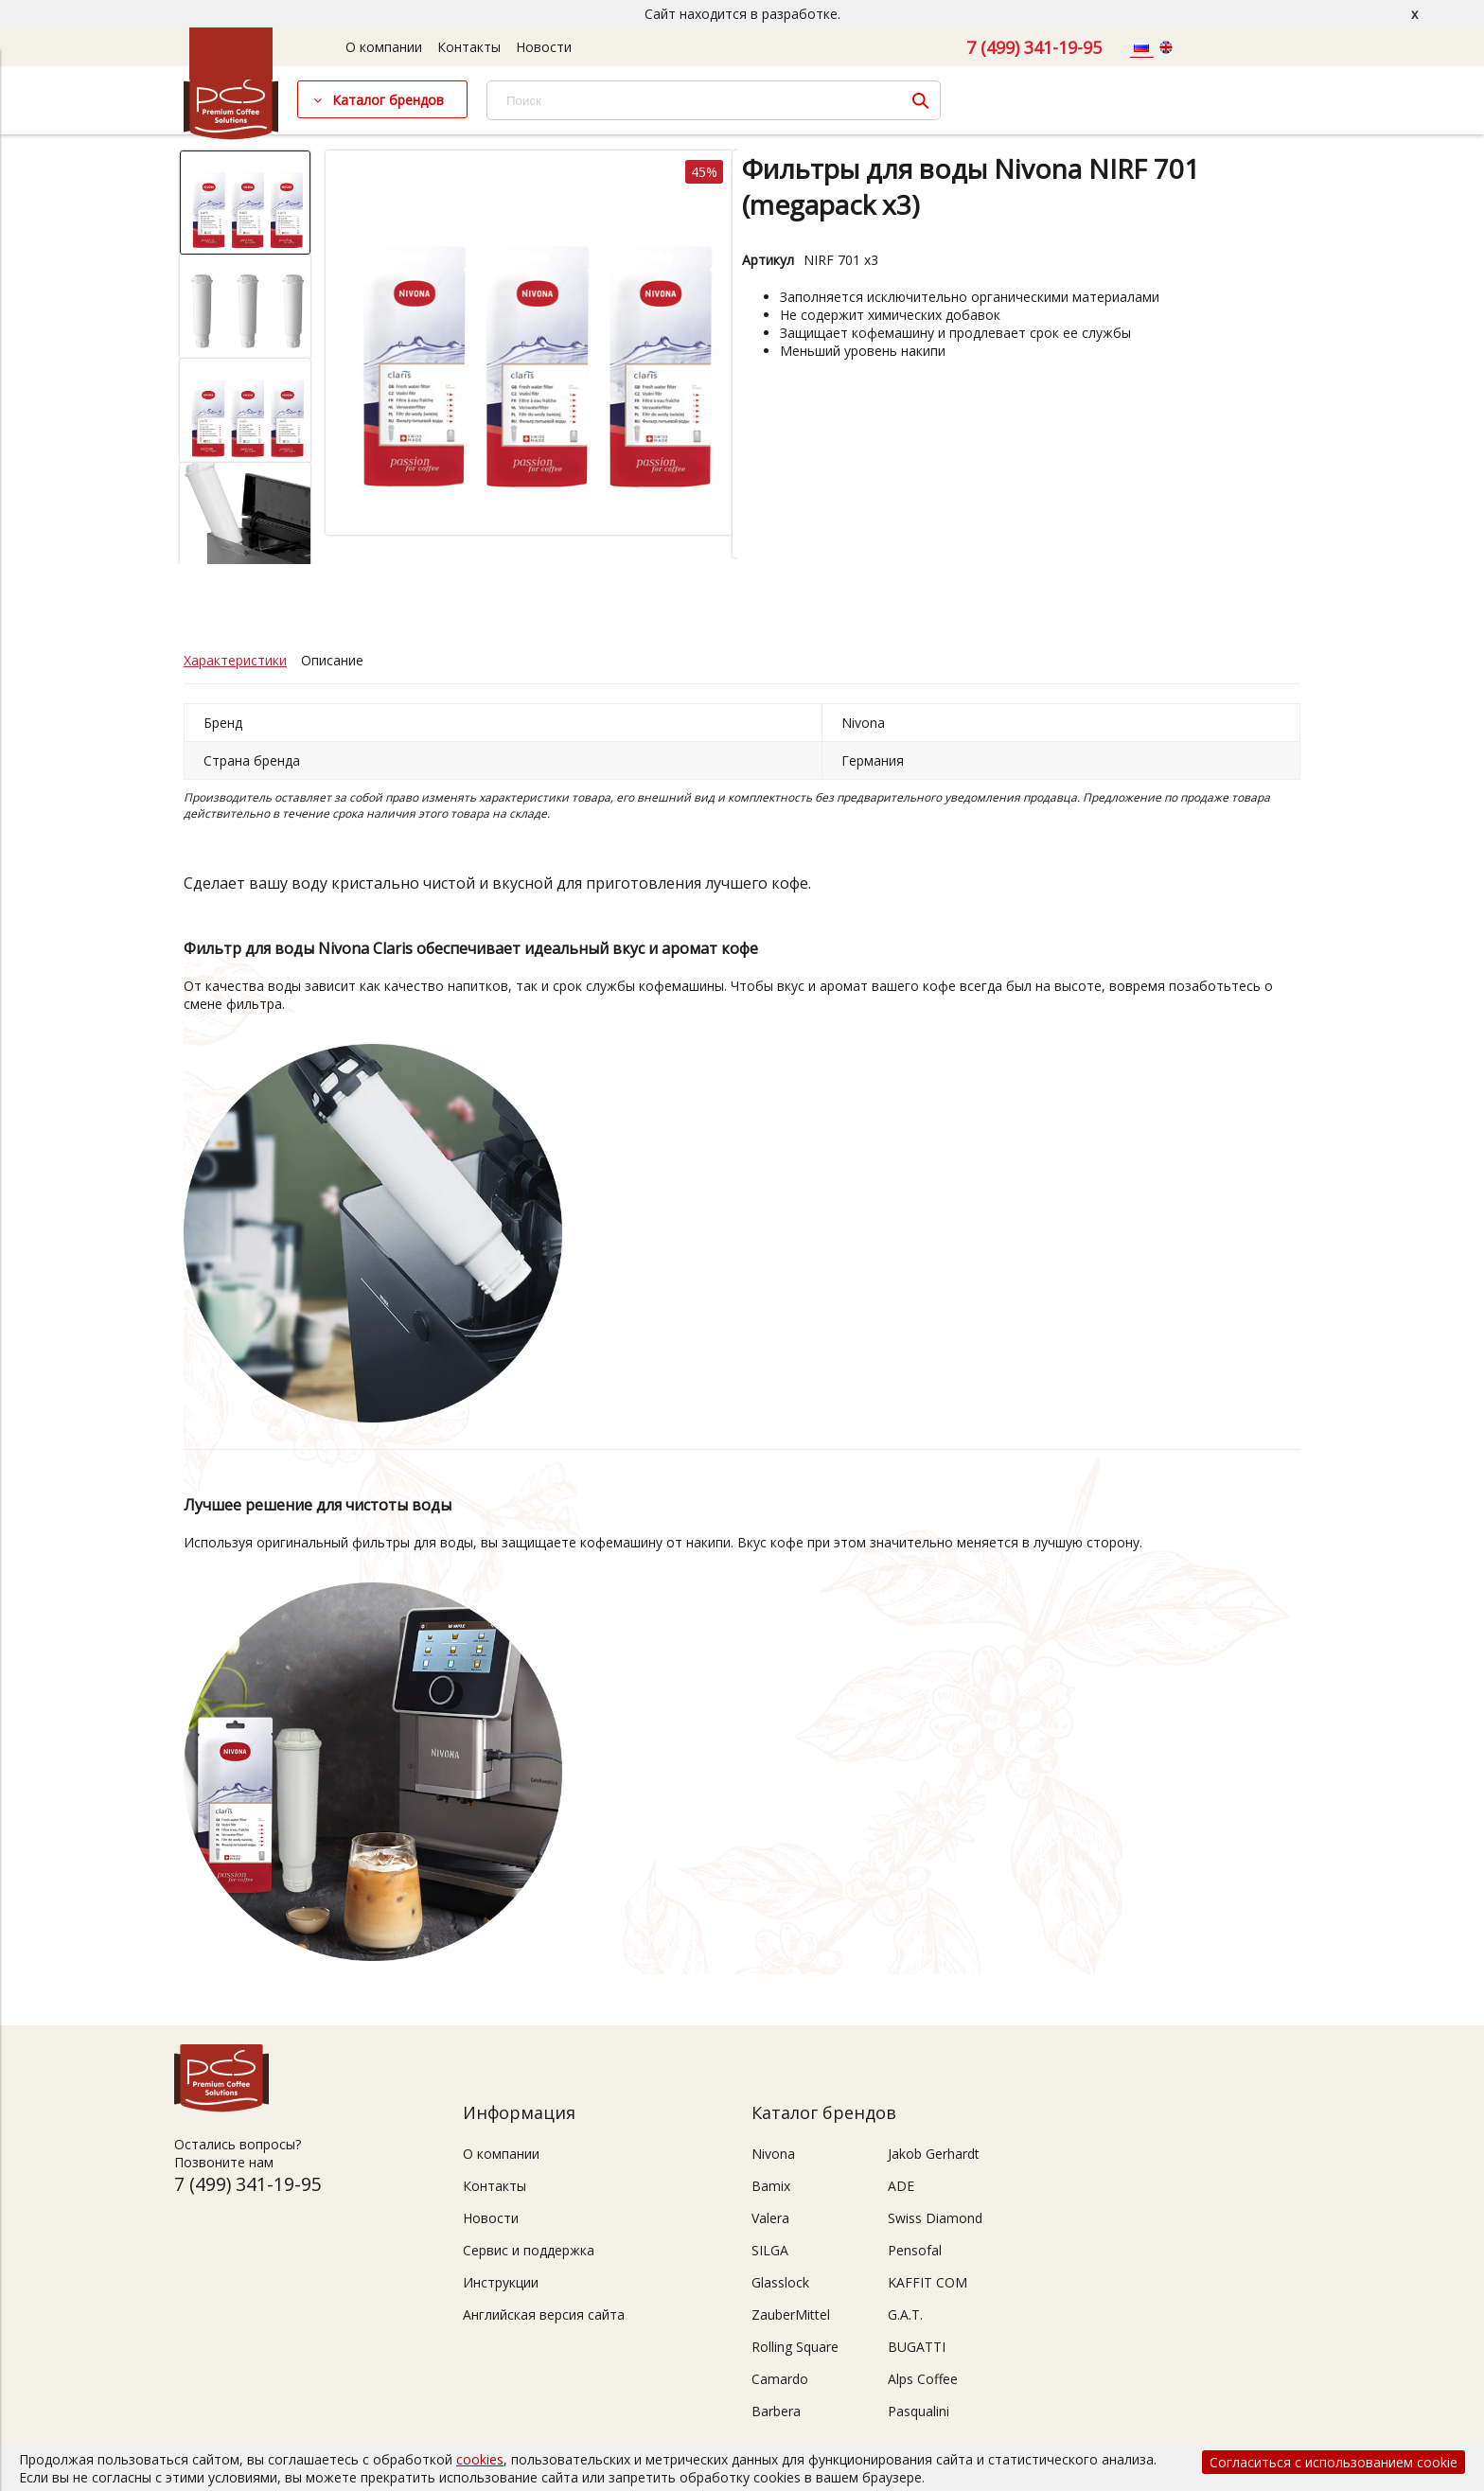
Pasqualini (918, 2411)
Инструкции (501, 2282)
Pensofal (915, 2250)
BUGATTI (916, 2347)
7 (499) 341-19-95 (1034, 47)
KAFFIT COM (927, 2282)
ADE (901, 2186)
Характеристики (235, 660)
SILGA (769, 2250)
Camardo (779, 2379)
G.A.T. (905, 2314)
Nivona (773, 2154)
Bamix (770, 2186)
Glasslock (780, 2282)
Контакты (469, 47)
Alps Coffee (923, 2379)
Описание (332, 660)
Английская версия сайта (544, 2314)
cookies (480, 2459)
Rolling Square (795, 2347)
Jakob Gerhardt (934, 2154)
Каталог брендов (388, 100)
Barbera (776, 2411)
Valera (770, 2218)
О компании (383, 47)
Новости (544, 47)
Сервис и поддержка (528, 2250)
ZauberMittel (790, 2314)
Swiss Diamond (935, 2218)
